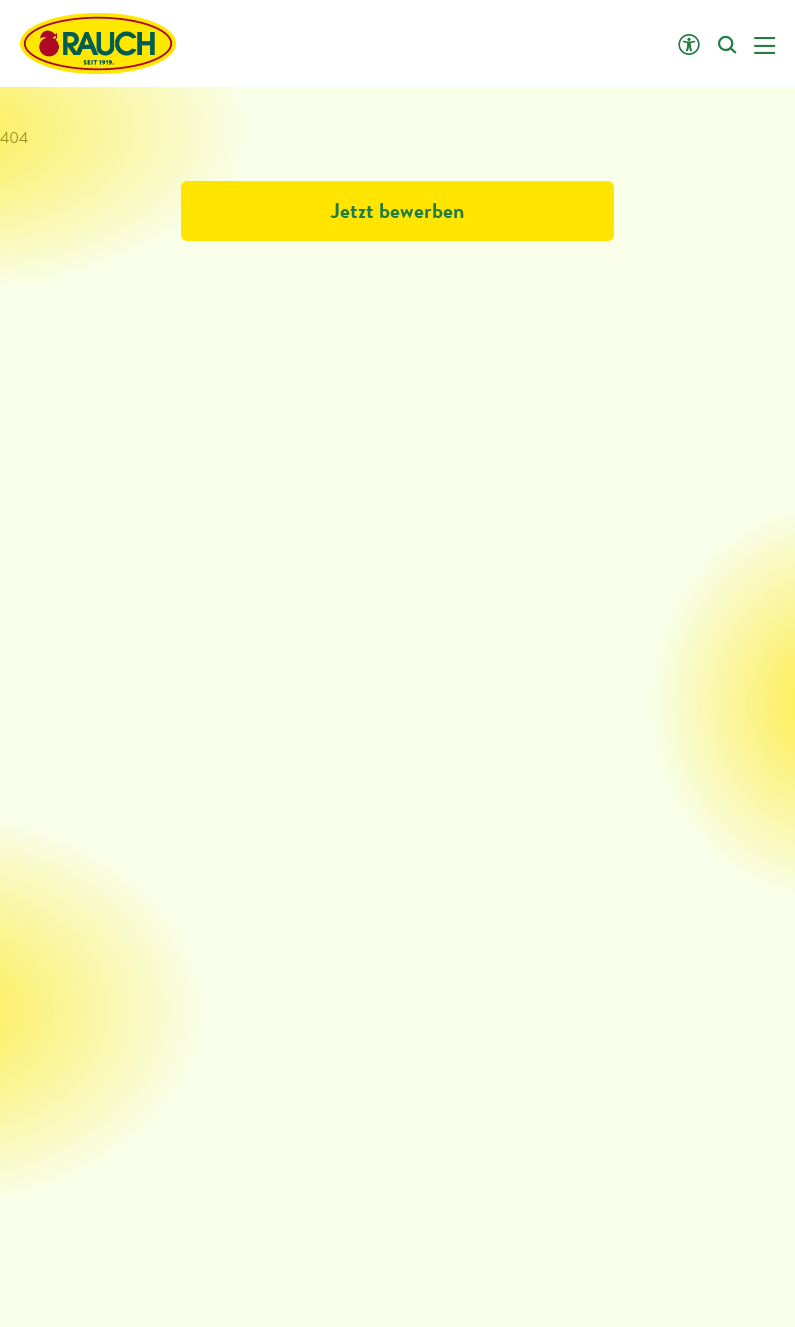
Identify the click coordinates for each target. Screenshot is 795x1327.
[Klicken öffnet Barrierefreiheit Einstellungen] (688, 45)
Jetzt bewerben (397, 210)
